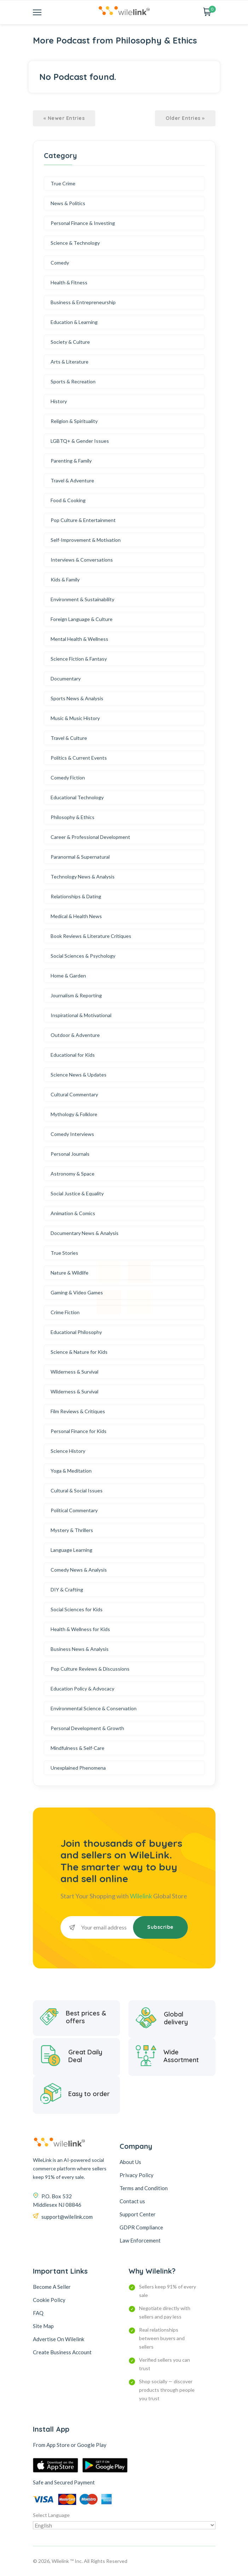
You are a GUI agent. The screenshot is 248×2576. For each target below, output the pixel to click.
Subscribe (160, 1927)
